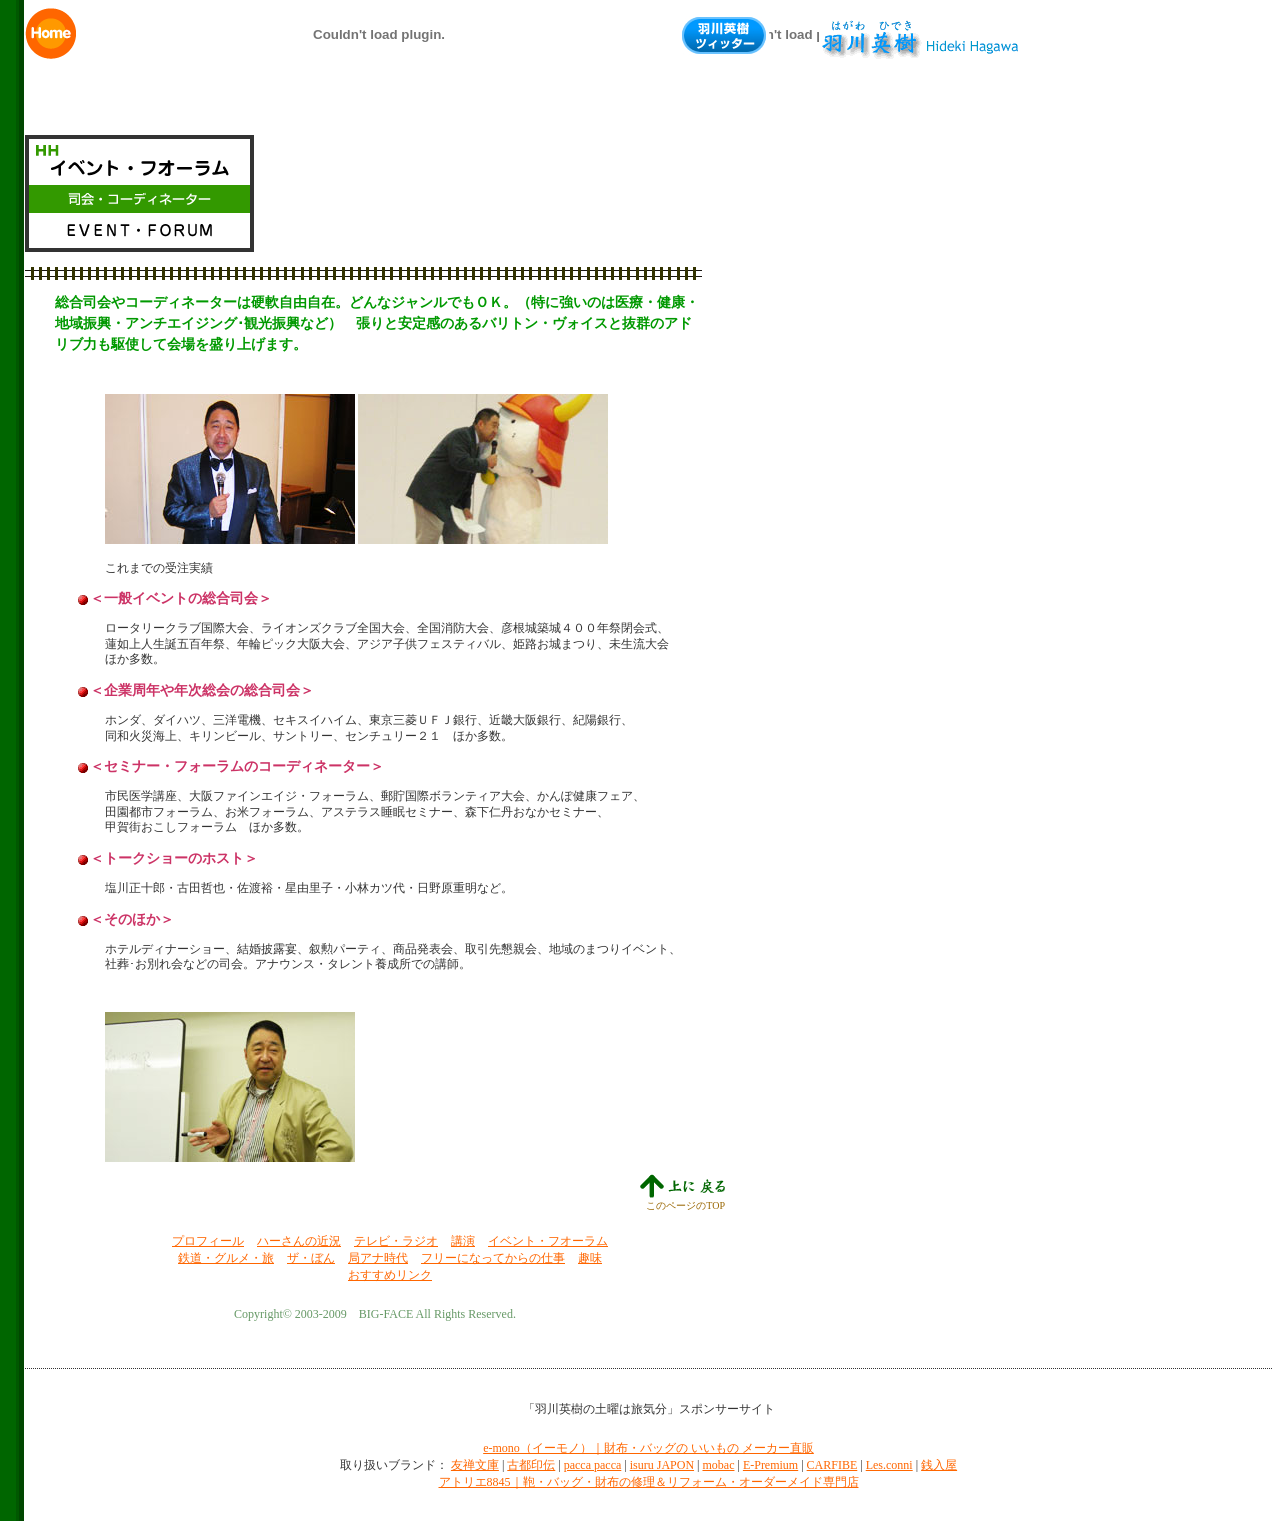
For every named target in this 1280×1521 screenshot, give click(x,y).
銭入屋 (939, 1465)
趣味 (590, 1258)
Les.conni (889, 1465)
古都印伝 (531, 1465)
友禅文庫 (475, 1465)
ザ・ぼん (311, 1258)
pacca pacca (593, 1465)
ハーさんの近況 (299, 1241)
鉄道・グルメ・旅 (226, 1258)
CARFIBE (832, 1465)
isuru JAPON (662, 1465)
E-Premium (770, 1465)
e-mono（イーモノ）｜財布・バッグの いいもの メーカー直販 (648, 1448)
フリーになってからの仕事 (493, 1258)
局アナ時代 (378, 1258)
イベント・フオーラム (548, 1241)
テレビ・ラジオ (396, 1241)
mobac (718, 1465)
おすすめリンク (390, 1275)
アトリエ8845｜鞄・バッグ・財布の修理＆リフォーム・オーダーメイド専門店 (649, 1482)
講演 (463, 1241)
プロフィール (208, 1241)
